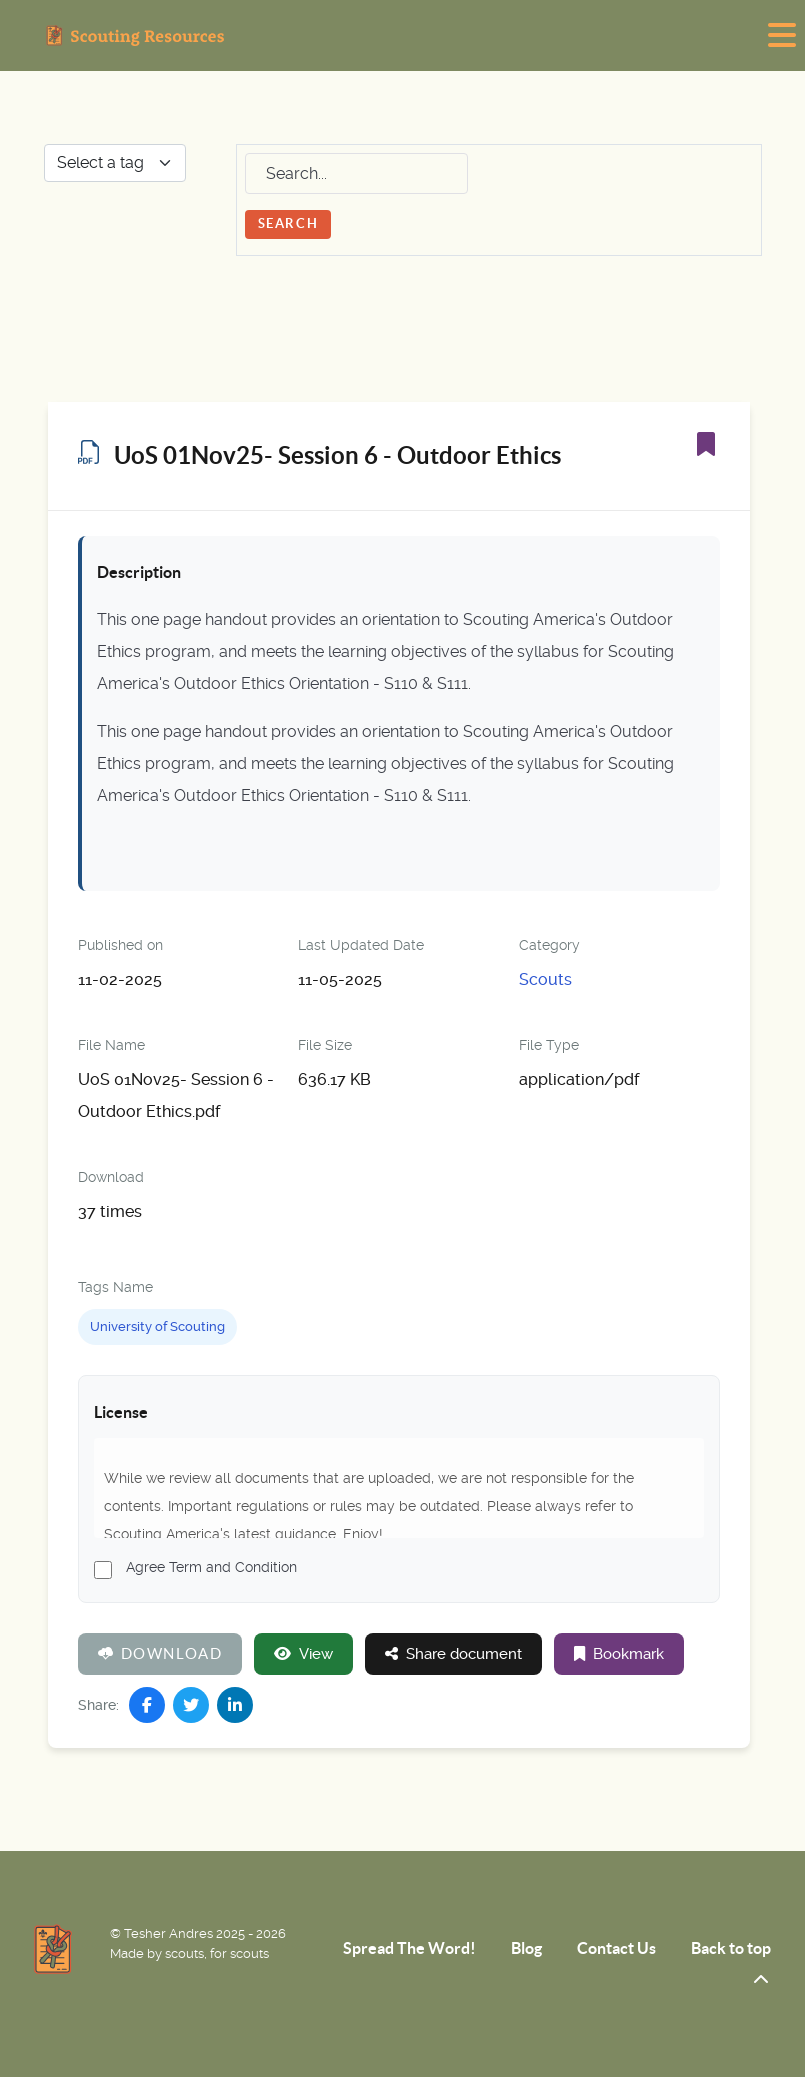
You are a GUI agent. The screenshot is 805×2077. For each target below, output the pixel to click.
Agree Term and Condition (211, 1567)
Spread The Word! (409, 1948)
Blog (526, 1948)
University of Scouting (157, 1326)
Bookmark (619, 1654)
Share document (453, 1654)
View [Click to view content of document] (303, 1654)
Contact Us (616, 1948)
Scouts (545, 979)
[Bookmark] (706, 444)
